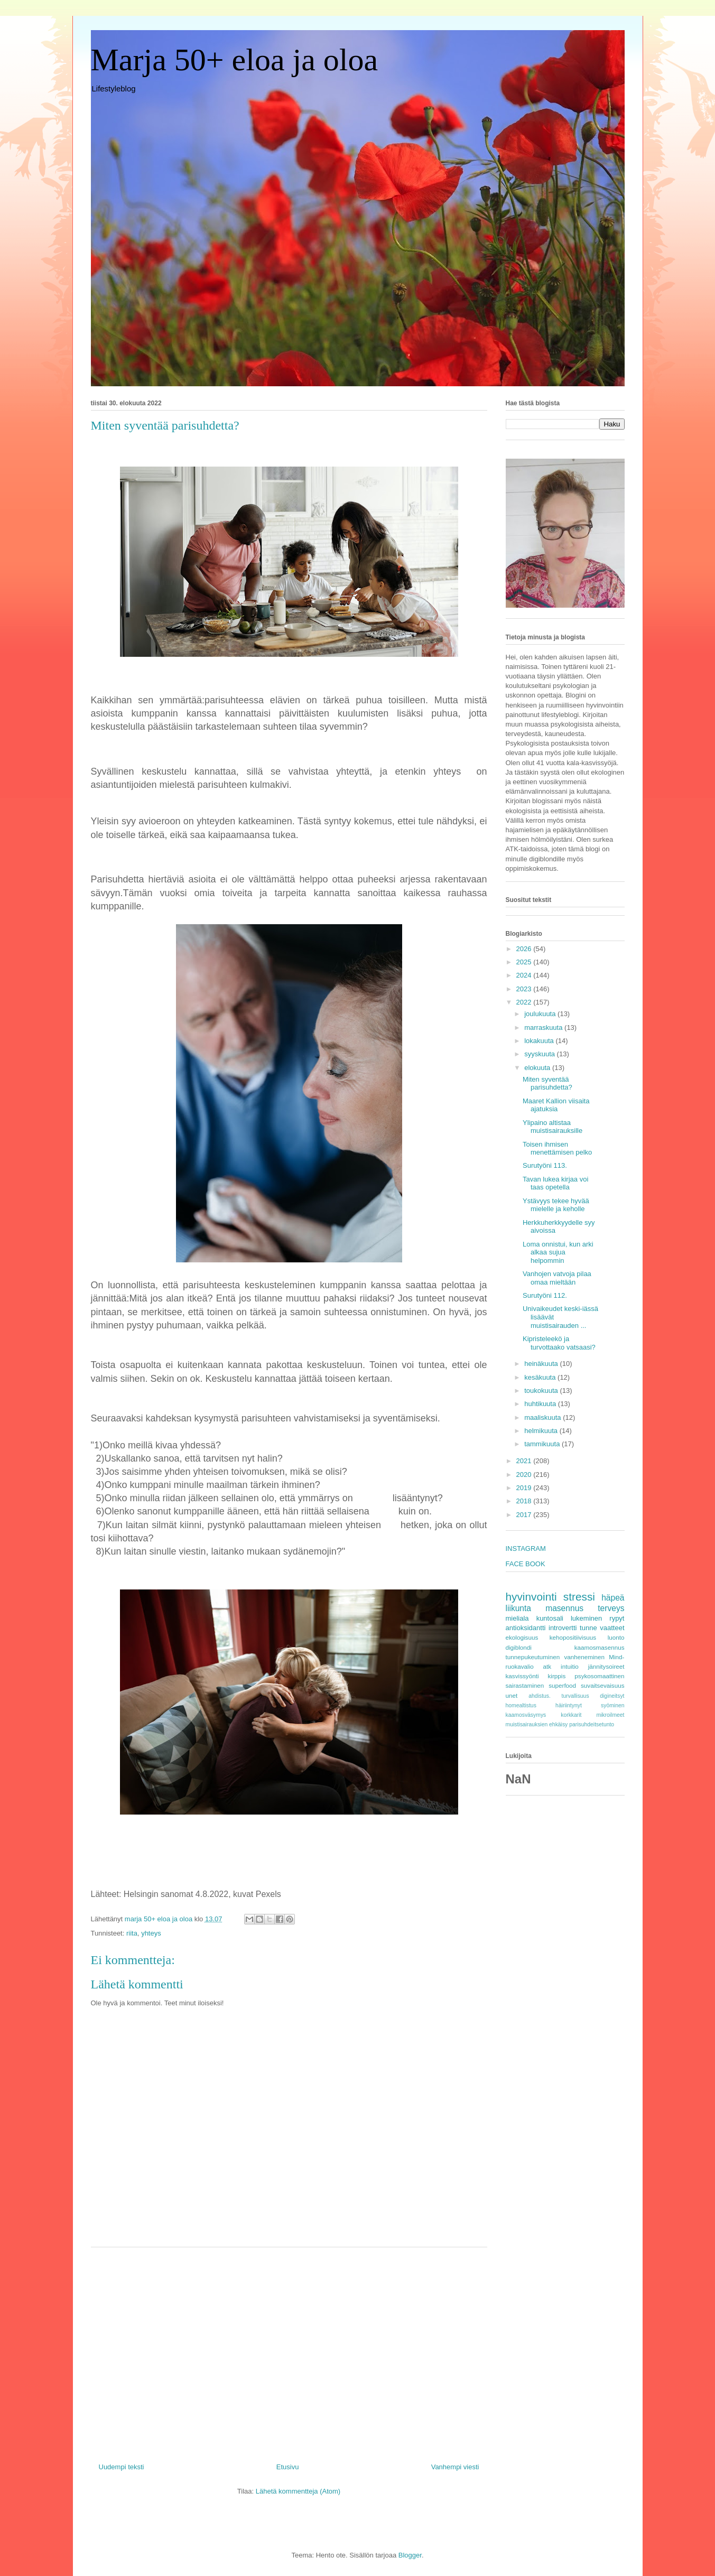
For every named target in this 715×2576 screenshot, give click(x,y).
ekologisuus (522, 1637)
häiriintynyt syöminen (589, 1705)
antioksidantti (526, 1628)
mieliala (517, 1618)
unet (512, 1695)
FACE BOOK (525, 1564)
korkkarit (571, 1715)
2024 (525, 975)
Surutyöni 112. (545, 1295)
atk (547, 1666)
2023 (525, 989)
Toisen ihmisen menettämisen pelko (557, 1148)
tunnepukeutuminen (533, 1656)
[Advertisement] (289, 2351)
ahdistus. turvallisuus (558, 1696)
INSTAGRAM (526, 1548)
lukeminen (586, 1618)
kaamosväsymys (526, 1715)
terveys (611, 1608)
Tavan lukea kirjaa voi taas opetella (555, 1183)
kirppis (557, 1675)
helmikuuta (541, 1431)
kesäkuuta (541, 1377)
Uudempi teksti (121, 2467)
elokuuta (538, 1068)
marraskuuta (544, 1027)
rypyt (616, 1618)
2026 (525, 949)
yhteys (151, 1933)
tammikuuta (543, 1444)
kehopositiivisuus (573, 1637)
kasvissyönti (522, 1675)
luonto (616, 1637)
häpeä (612, 1597)
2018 (525, 1501)
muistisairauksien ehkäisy (537, 1724)
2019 (525, 1488)
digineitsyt (612, 1696)
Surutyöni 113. (545, 1165)
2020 (525, 1474)
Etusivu (287, 2467)
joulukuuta (541, 1014)
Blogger (410, 2555)
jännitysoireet (606, 1666)
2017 (525, 1515)
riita (131, 1933)
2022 (525, 1002)
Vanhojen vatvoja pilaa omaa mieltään (557, 1278)
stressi (579, 1597)
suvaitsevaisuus (603, 1685)
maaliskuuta (543, 1417)
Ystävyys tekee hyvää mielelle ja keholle (556, 1205)
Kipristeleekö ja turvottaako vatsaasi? (559, 1343)
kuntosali (549, 1618)
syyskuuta (540, 1054)
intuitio (570, 1666)
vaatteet (612, 1628)
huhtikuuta (541, 1404)
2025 (525, 962)
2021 (525, 1461)
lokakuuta (539, 1041)
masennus (564, 1608)
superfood (562, 1685)
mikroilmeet (610, 1715)
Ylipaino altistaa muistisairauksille (552, 1127)
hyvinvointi (531, 1597)
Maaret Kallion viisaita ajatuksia (556, 1105)
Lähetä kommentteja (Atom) (298, 2491)
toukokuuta (542, 1390)
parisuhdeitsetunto (591, 1724)
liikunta (519, 1608)
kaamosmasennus (599, 1647)
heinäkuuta (542, 1364)
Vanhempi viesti (455, 2467)
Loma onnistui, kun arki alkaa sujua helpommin (558, 1252)
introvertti (563, 1628)
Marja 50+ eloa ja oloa (234, 59)
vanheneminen (584, 1656)
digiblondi (519, 1647)
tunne (588, 1628)
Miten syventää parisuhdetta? (547, 1083)
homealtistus (521, 1705)
